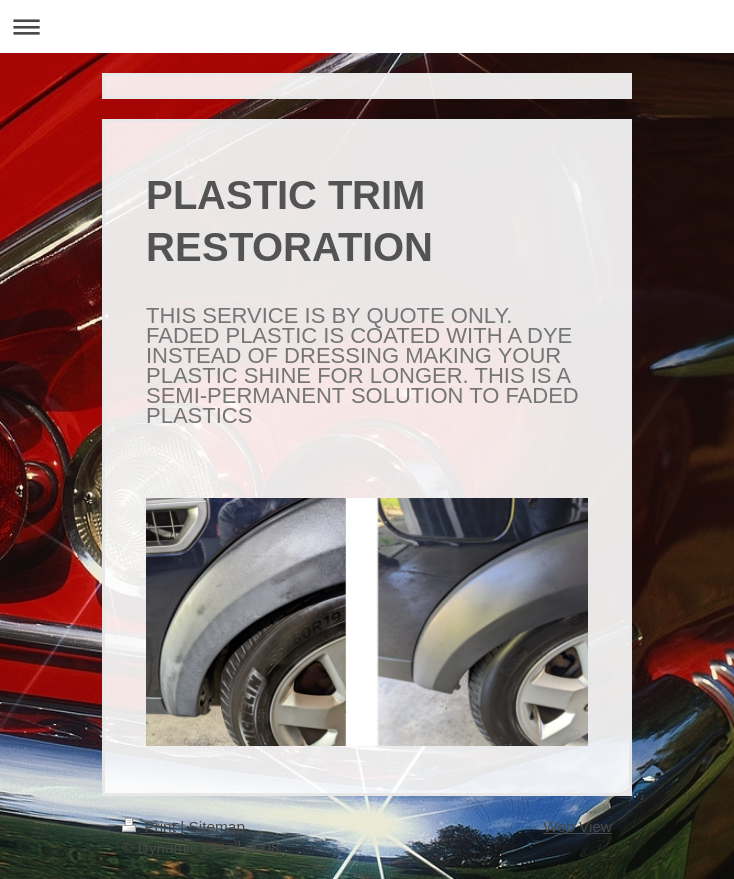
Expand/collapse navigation (367, 26)
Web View (577, 826)
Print (151, 826)
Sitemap (216, 826)
